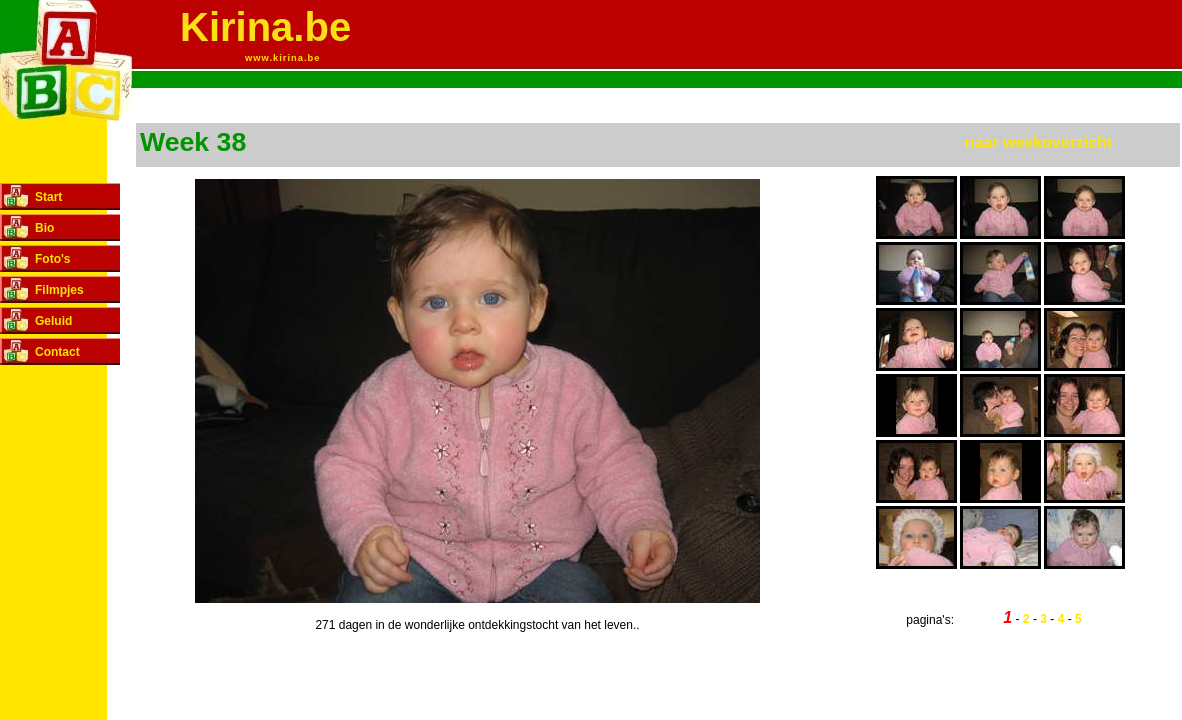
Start (48, 197)
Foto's (53, 259)
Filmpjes (59, 290)
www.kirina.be (282, 58)
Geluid (53, 321)
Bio (44, 228)
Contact (57, 352)
